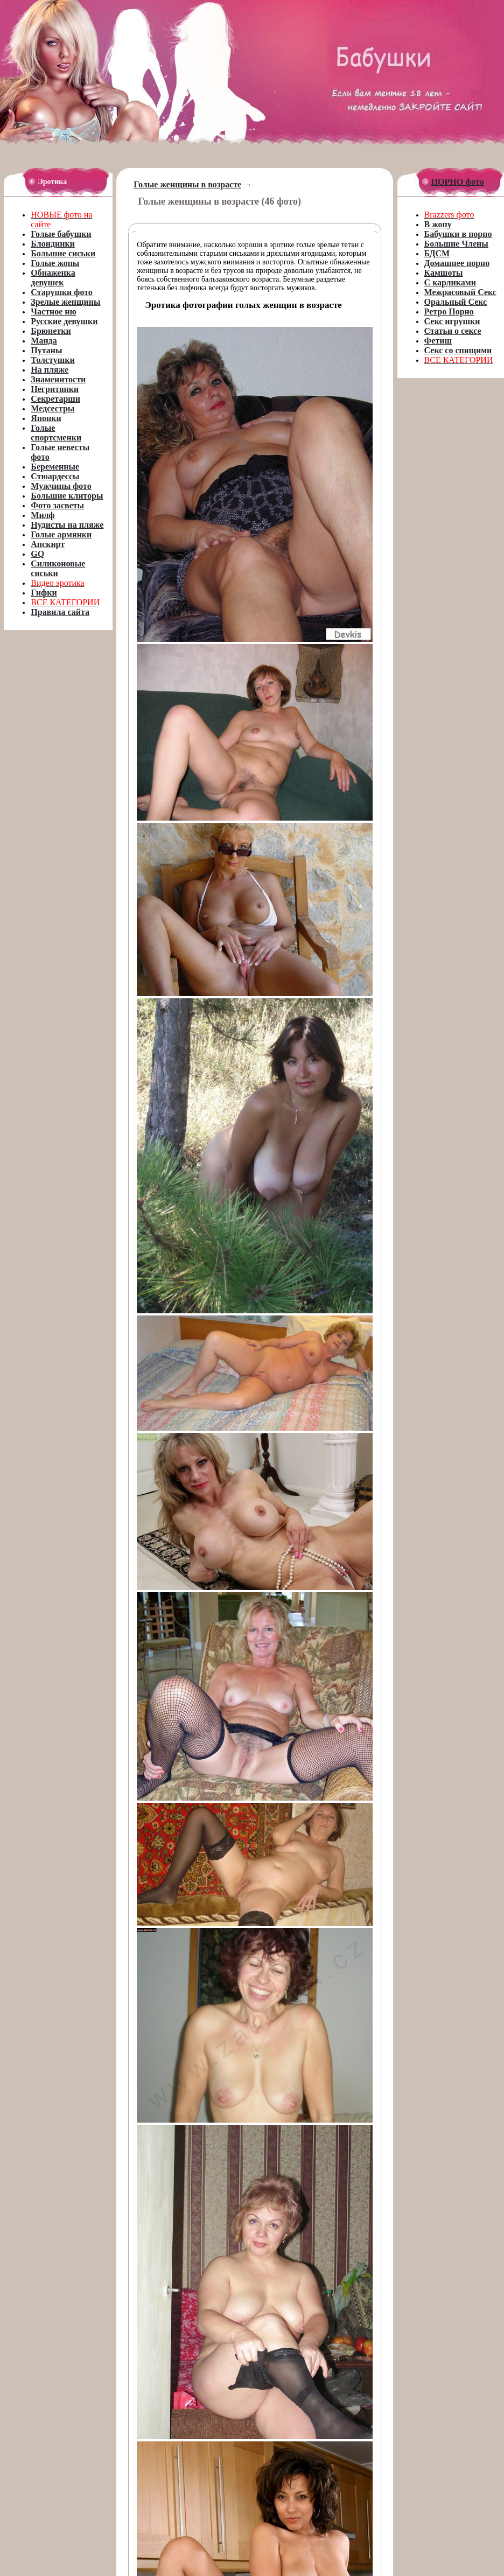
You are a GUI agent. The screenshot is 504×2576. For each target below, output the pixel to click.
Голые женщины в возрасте (187, 184)
